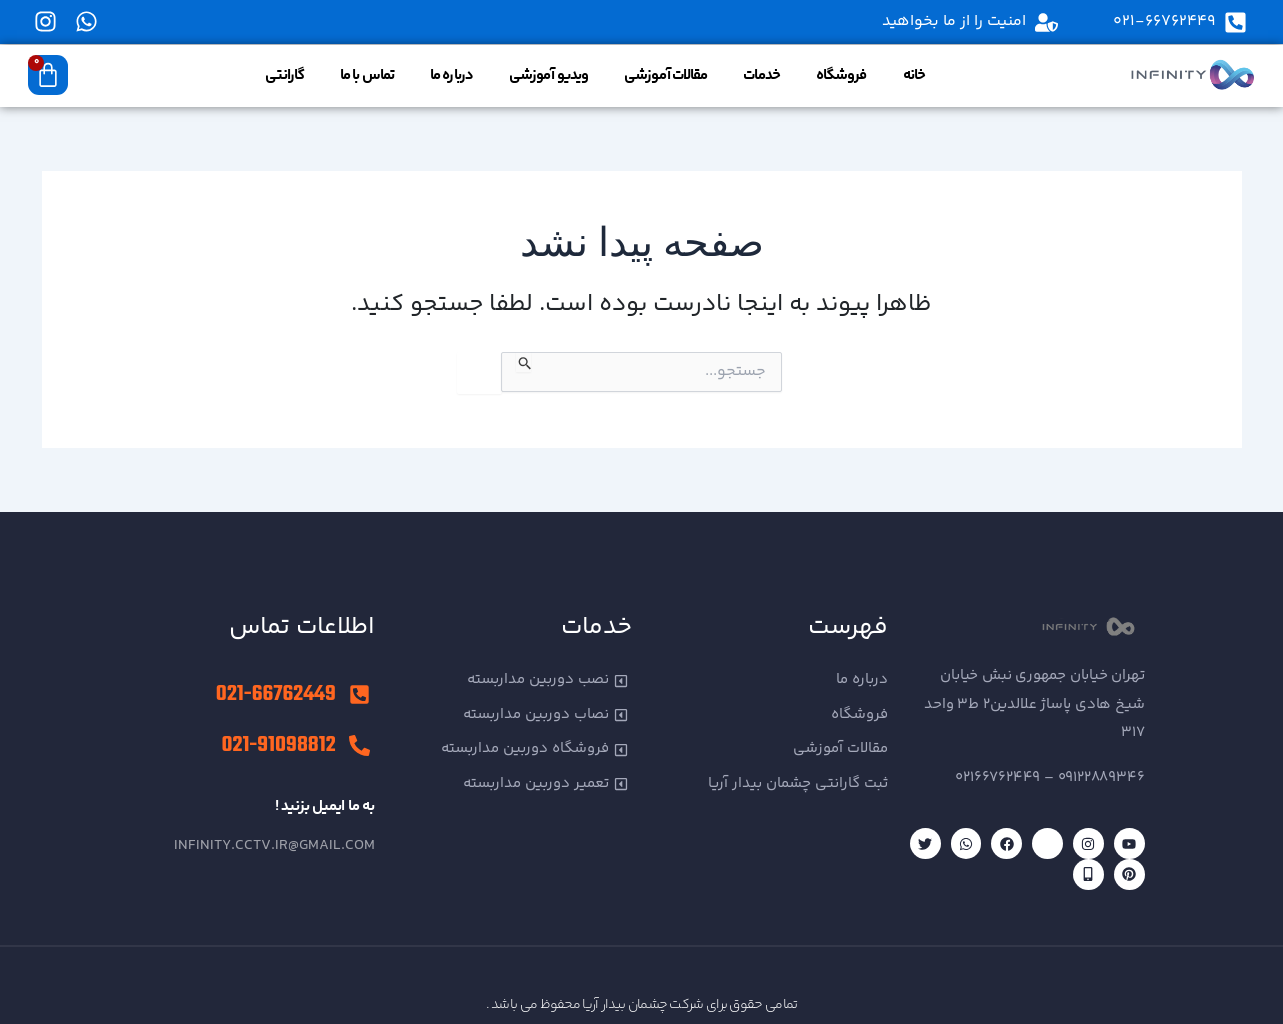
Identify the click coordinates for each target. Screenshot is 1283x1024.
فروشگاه (841, 75)
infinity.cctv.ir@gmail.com (274, 845)
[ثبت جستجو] (523, 362)
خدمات (761, 75)
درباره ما (451, 75)
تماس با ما (367, 75)
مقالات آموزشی (665, 75)
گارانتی (284, 75)
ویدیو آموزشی (548, 75)
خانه (914, 75)
